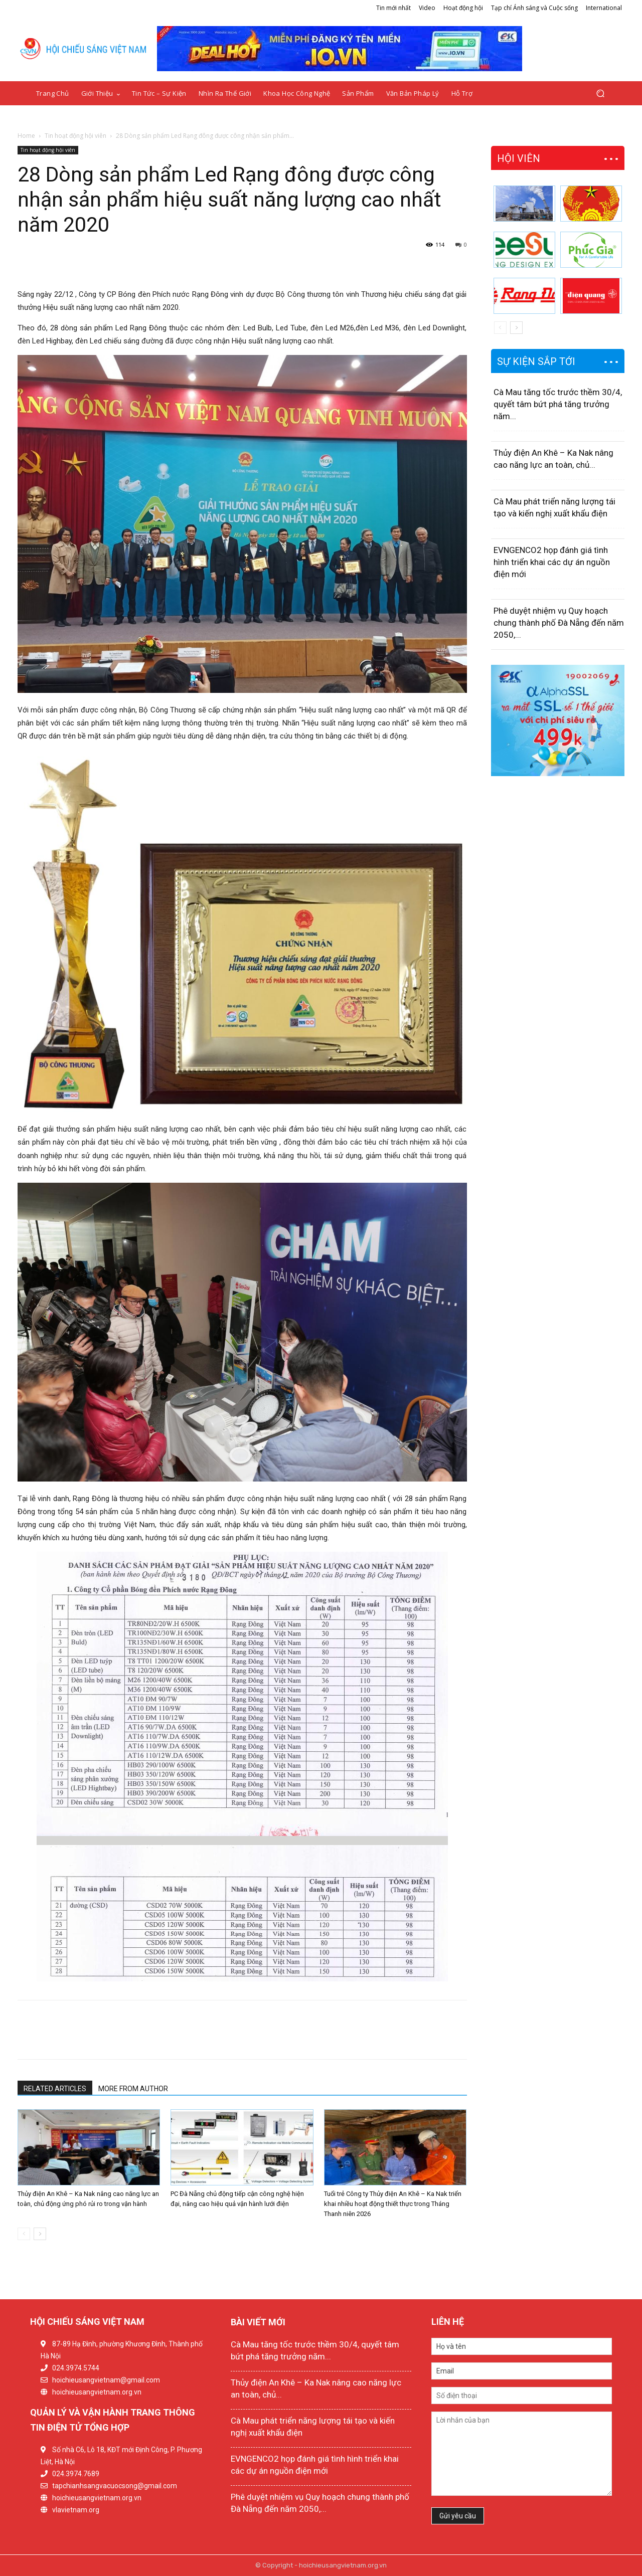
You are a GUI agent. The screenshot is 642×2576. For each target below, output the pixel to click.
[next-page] (40, 2234)
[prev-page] (24, 2234)
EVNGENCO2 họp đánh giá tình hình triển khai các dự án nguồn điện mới (552, 562)
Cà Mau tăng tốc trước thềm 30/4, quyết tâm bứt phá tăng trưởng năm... (558, 404)
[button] (600, 93)
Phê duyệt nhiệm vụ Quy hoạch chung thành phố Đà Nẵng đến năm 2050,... (559, 623)
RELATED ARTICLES (55, 2089)
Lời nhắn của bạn (521, 2454)
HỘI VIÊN (518, 158)
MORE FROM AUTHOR (133, 2089)
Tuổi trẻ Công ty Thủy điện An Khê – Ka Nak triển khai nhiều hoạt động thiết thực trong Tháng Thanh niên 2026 (392, 2204)
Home (26, 135)
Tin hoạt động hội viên (75, 135)
